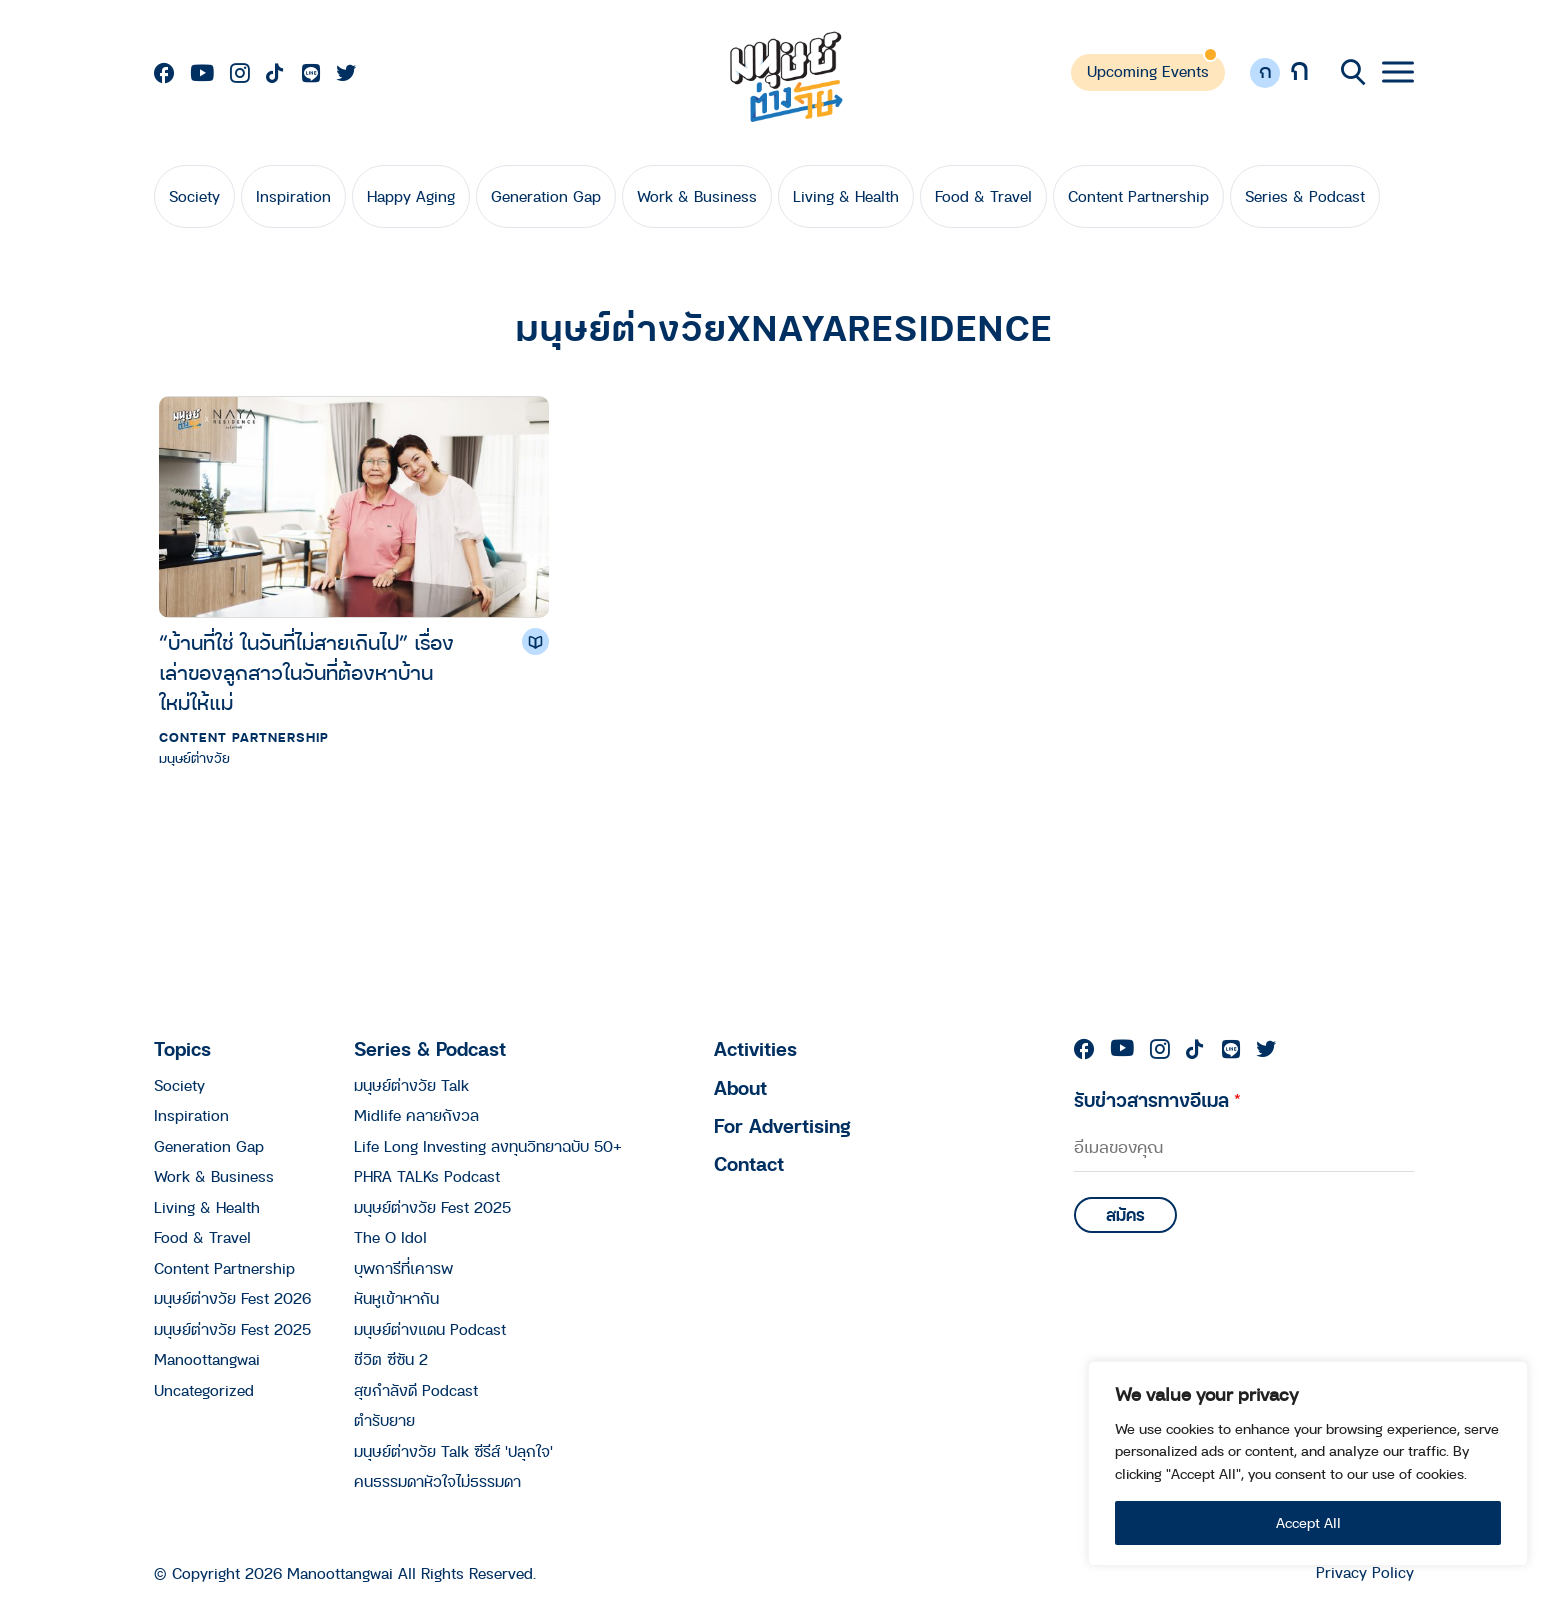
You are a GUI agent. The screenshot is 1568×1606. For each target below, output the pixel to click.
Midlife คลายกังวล (416, 1115)
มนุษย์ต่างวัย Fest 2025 (232, 1329)
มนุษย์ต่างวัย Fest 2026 (232, 1298)
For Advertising (782, 1125)
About (740, 1087)
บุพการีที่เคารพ (403, 1268)
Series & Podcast (1305, 196)
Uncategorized (204, 1390)
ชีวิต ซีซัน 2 (391, 1359)
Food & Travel (983, 196)
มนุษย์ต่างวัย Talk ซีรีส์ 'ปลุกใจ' (453, 1451)
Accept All (1308, 1522)
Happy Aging (411, 196)
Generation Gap (546, 196)
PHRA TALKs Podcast (427, 1176)
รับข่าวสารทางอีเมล (1157, 1099)
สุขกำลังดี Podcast (416, 1390)
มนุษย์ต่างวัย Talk (411, 1085)
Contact (749, 1163)
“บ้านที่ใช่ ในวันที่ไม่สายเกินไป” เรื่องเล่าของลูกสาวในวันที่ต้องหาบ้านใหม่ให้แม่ (306, 672)
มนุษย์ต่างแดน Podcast (430, 1329)
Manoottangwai (207, 1359)
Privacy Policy (1365, 1572)
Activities (755, 1048)
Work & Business (697, 196)
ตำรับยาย (384, 1420)
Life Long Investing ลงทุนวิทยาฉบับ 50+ (488, 1146)
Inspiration (293, 196)
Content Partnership (1138, 196)
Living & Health (846, 196)
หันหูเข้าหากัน (396, 1298)
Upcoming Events (1148, 71)
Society (194, 196)
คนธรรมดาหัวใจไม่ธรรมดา (437, 1481)
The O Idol (390, 1237)
